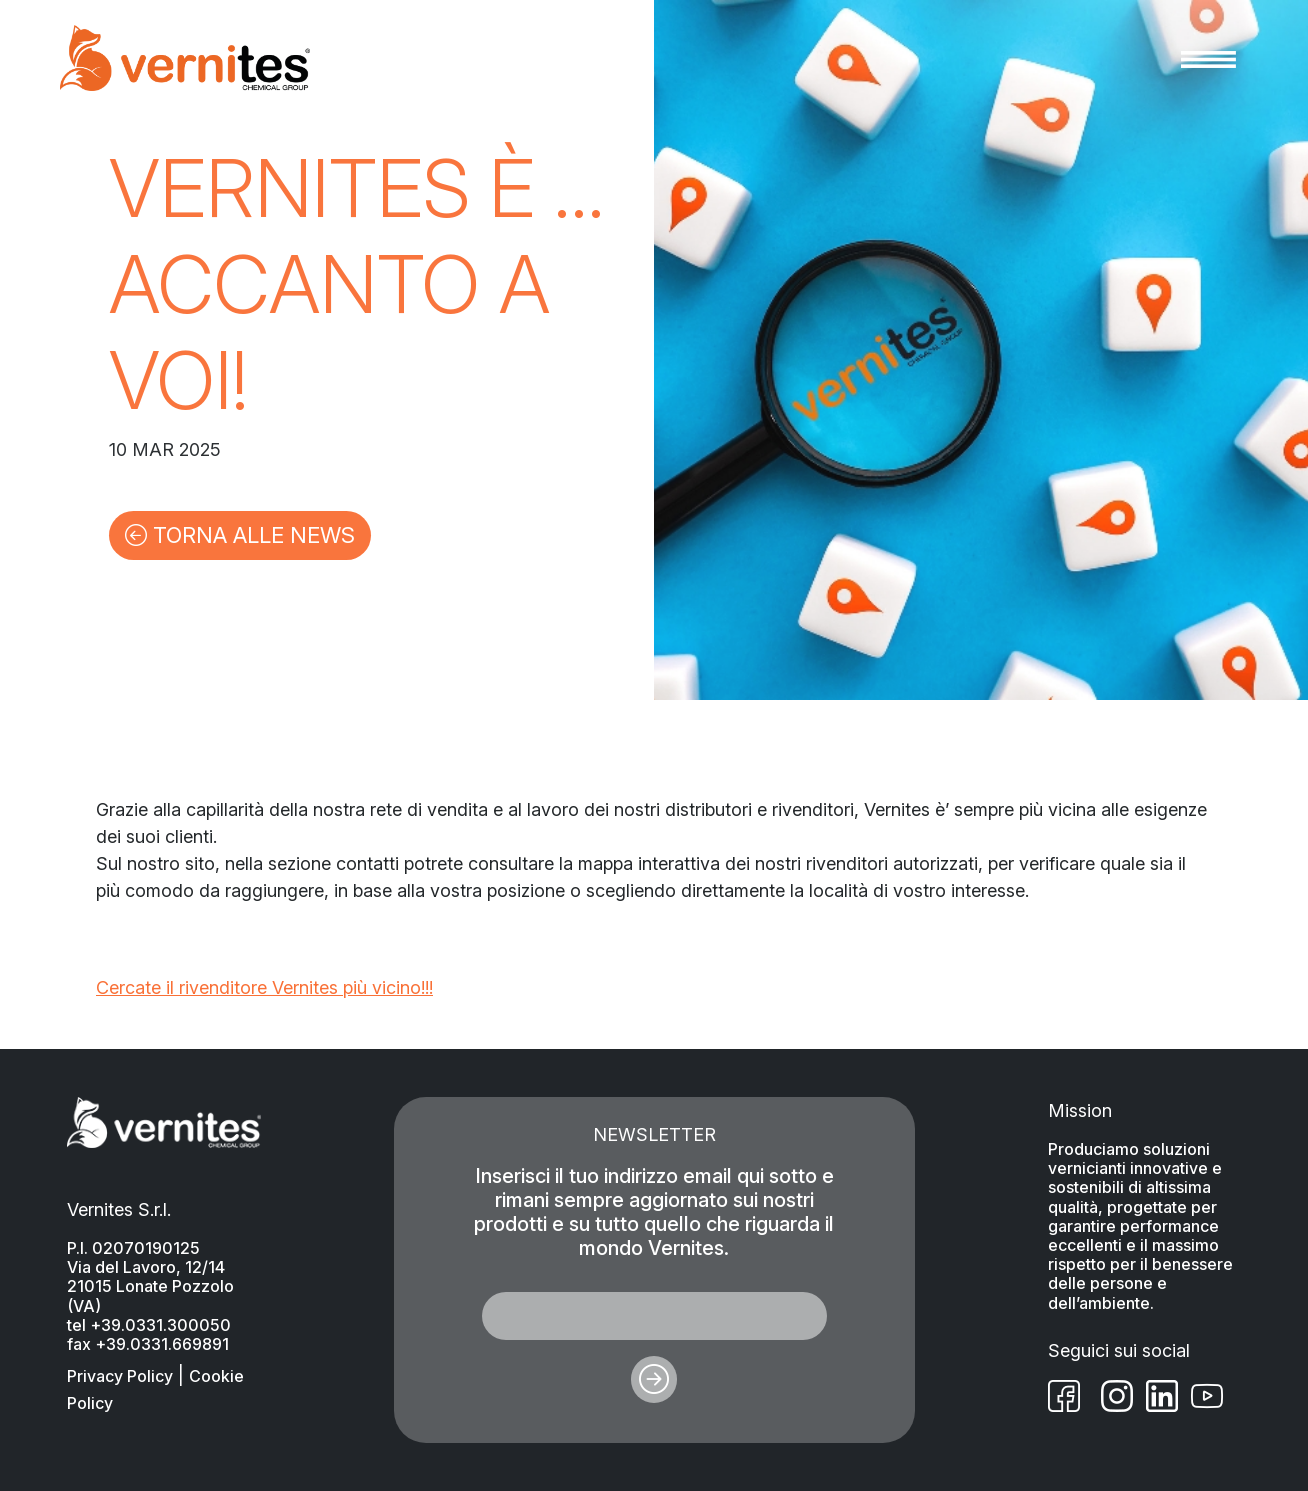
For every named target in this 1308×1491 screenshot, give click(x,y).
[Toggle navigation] (1208, 58)
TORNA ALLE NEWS (240, 535)
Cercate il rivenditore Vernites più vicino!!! (264, 987)
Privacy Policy (120, 1376)
